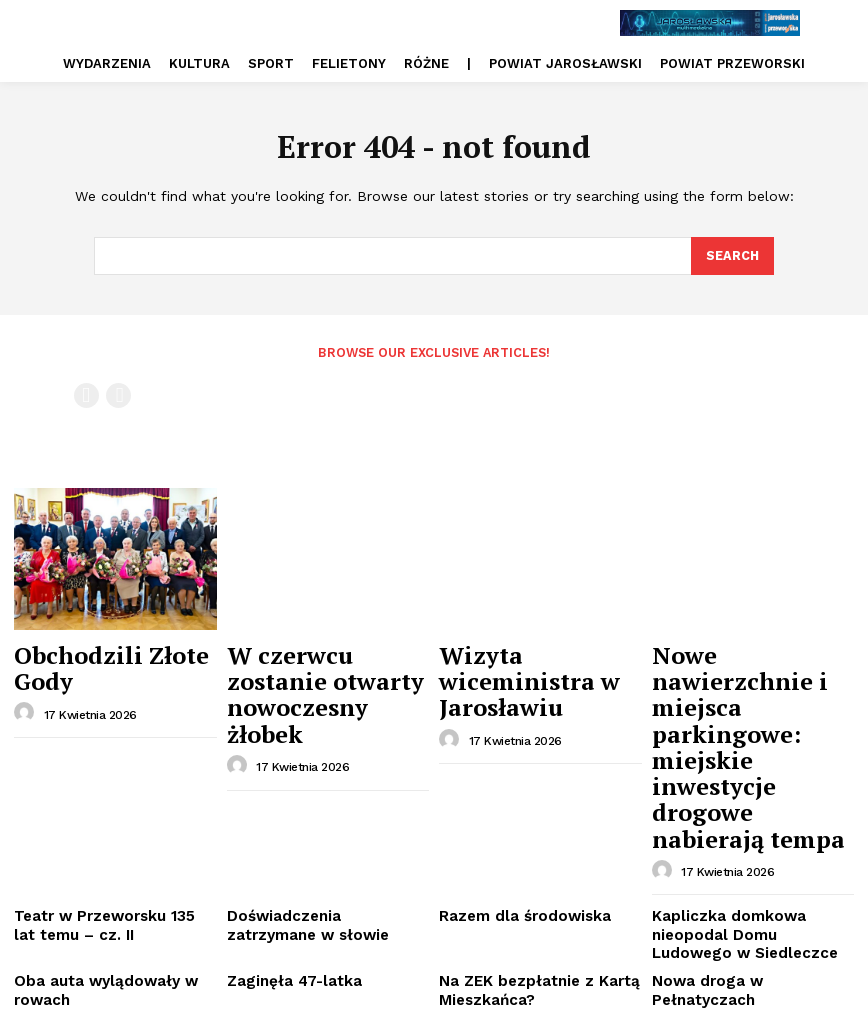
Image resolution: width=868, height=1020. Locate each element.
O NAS (492, 1001)
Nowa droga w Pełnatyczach (746, 837)
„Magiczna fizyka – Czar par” (750, 920)
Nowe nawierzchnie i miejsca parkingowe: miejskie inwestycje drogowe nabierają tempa (740, 687)
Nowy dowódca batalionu (522, 920)
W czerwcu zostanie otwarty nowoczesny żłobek (312, 668)
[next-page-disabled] (118, 394)
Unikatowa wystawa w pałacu (324, 920)
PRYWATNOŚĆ (715, 1001)
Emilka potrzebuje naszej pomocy (97, 928)
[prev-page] (86, 394)
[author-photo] (27, 678)
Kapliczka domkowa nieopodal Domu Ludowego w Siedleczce (753, 804)
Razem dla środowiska (514, 796)
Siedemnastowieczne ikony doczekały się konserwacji (742, 886)
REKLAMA (555, 1001)
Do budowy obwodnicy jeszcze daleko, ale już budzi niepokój (115, 886)
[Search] (732, 256)
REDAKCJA (628, 1001)
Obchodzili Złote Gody (108, 649)
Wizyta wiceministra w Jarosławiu (534, 659)
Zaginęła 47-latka (286, 837)
